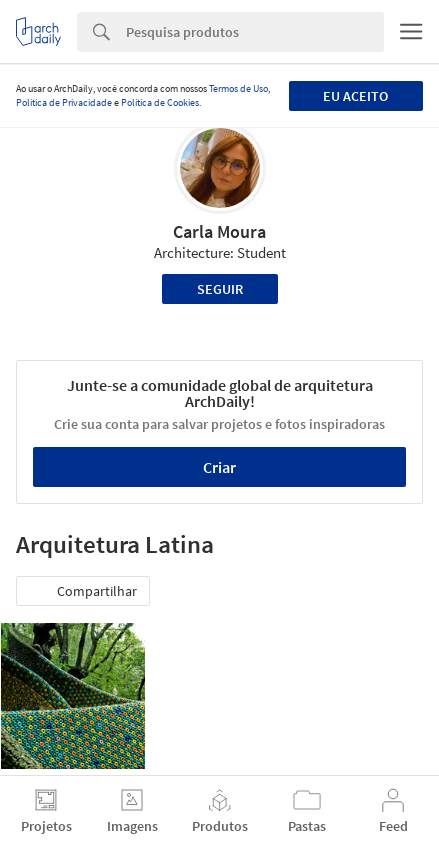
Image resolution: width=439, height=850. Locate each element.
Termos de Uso (238, 88)
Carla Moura (219, 231)
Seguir (220, 289)
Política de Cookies (160, 102)
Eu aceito (355, 96)
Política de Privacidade (64, 102)
